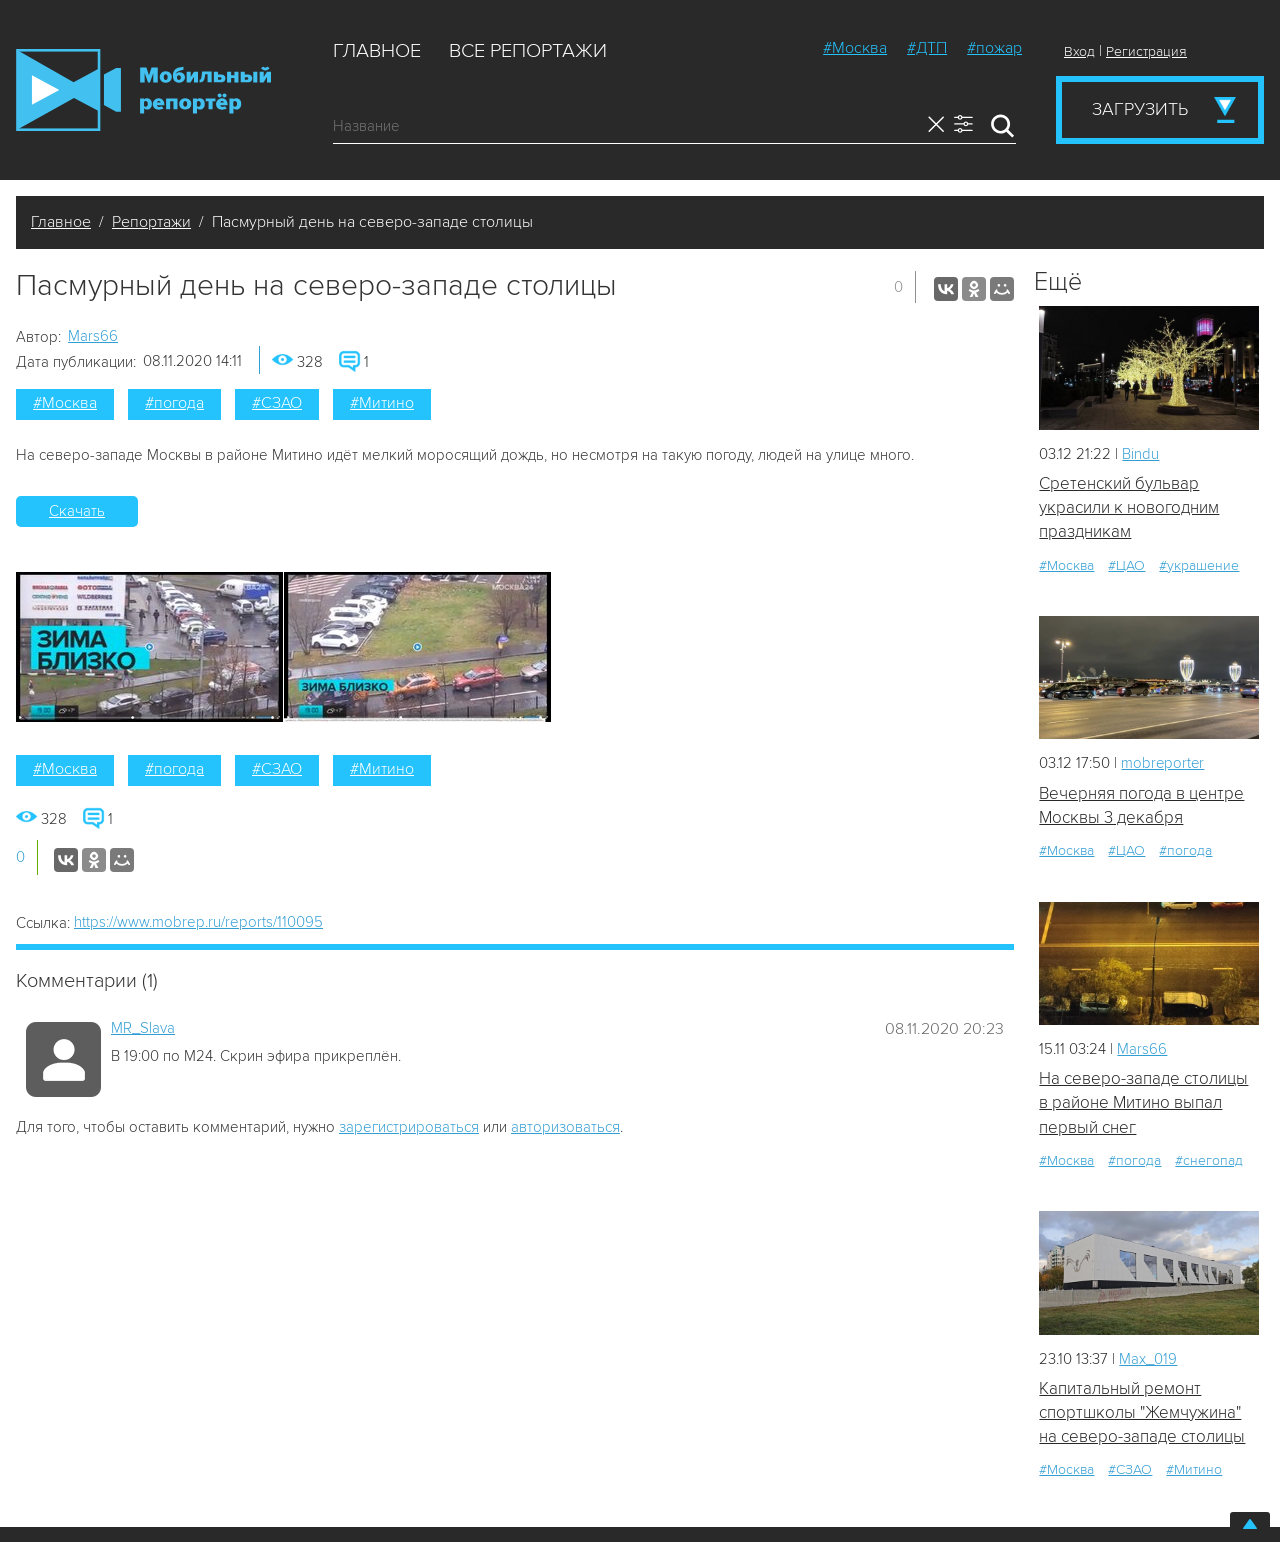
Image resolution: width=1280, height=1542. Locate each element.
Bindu (1140, 454)
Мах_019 (1148, 1359)
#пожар (994, 48)
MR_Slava (143, 1028)
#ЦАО (1126, 565)
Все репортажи (528, 51)
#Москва (855, 48)
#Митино (382, 403)
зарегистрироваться (409, 1127)
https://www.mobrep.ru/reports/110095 (198, 922)
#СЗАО (277, 403)
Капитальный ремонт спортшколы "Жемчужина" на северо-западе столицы (1142, 1414)
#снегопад (1209, 1161)
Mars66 (93, 336)
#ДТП (927, 48)
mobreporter (1163, 764)
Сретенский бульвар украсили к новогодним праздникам (1129, 508)
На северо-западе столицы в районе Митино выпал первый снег (1143, 1104)
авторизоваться (565, 1127)
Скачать (77, 511)
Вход (1079, 51)
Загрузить (1140, 109)
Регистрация (1146, 51)
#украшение (1199, 565)
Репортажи (151, 222)
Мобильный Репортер (143, 90)
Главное (377, 51)
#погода (174, 403)
